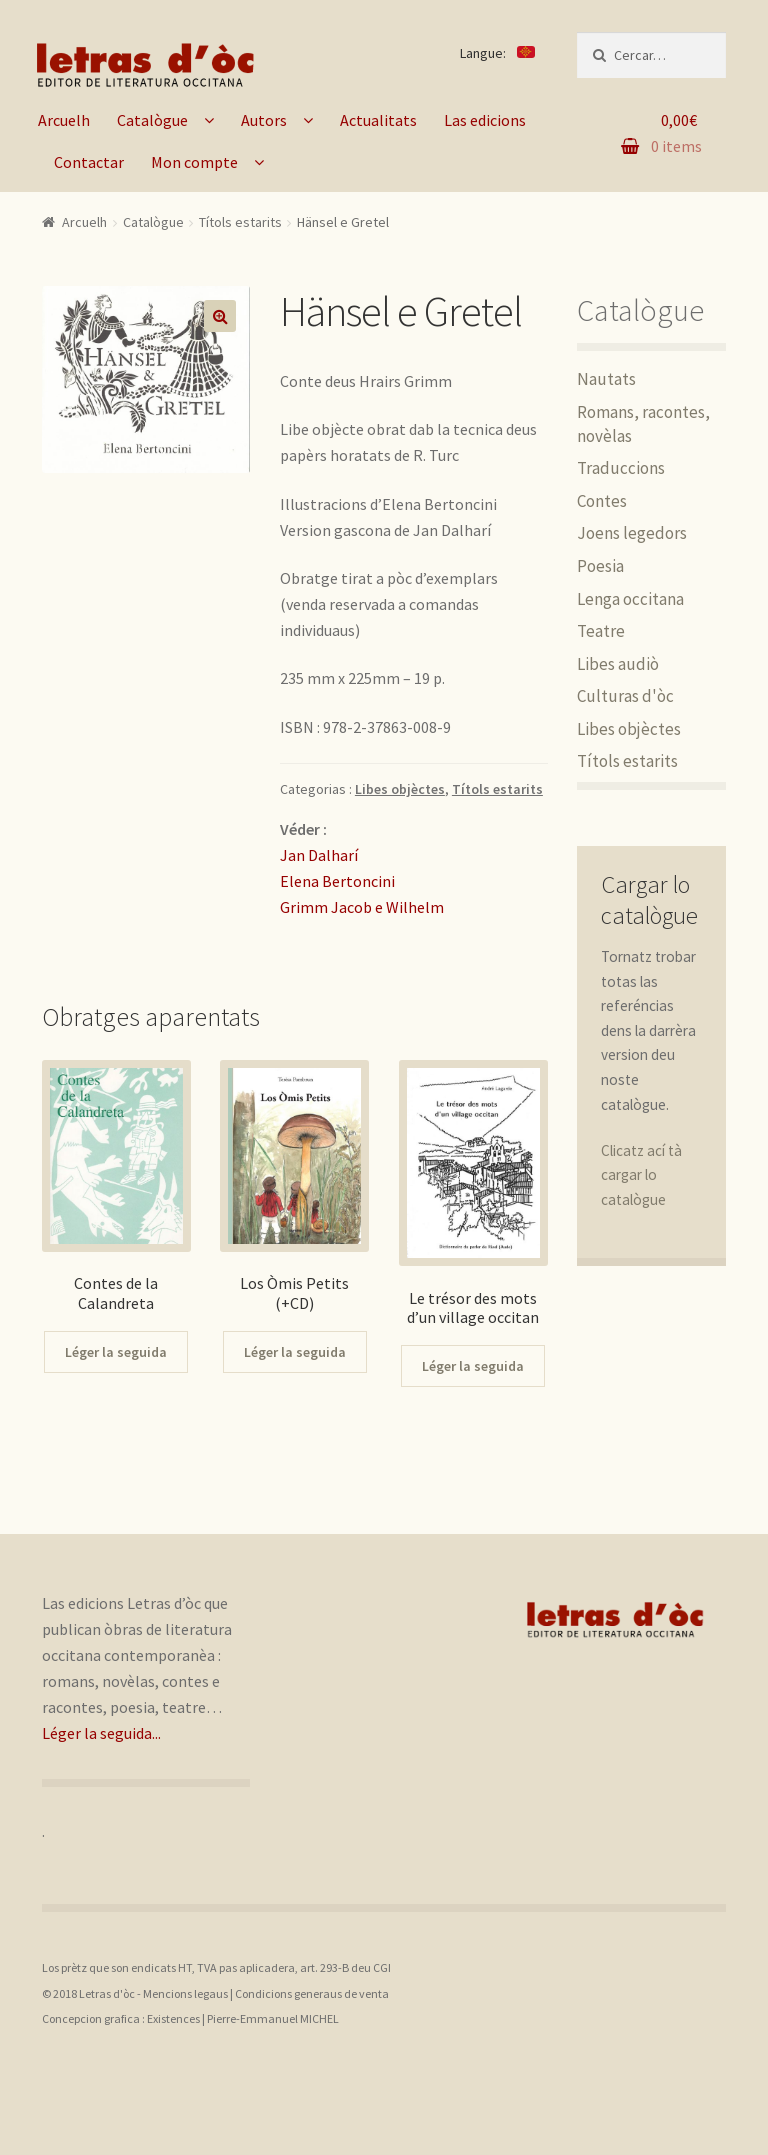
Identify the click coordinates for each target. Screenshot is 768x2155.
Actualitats (378, 120)
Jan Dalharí (319, 855)
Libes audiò (618, 664)
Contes (602, 501)
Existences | (177, 2018)
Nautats (606, 379)
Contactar (89, 162)
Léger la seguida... (101, 1733)
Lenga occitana (630, 599)
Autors (264, 120)
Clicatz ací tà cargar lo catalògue (641, 1175)
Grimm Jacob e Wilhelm (362, 907)
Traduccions (621, 468)
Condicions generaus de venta (312, 1993)
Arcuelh (64, 120)
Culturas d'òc (625, 696)
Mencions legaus (185, 1993)
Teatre (601, 631)
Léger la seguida (116, 1352)
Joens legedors (632, 533)
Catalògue (152, 120)
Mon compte (194, 162)
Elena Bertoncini (337, 881)
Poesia (600, 566)
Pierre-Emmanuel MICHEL (273, 2018)
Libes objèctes (400, 789)
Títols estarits (240, 222)
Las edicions (485, 120)
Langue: (497, 53)
